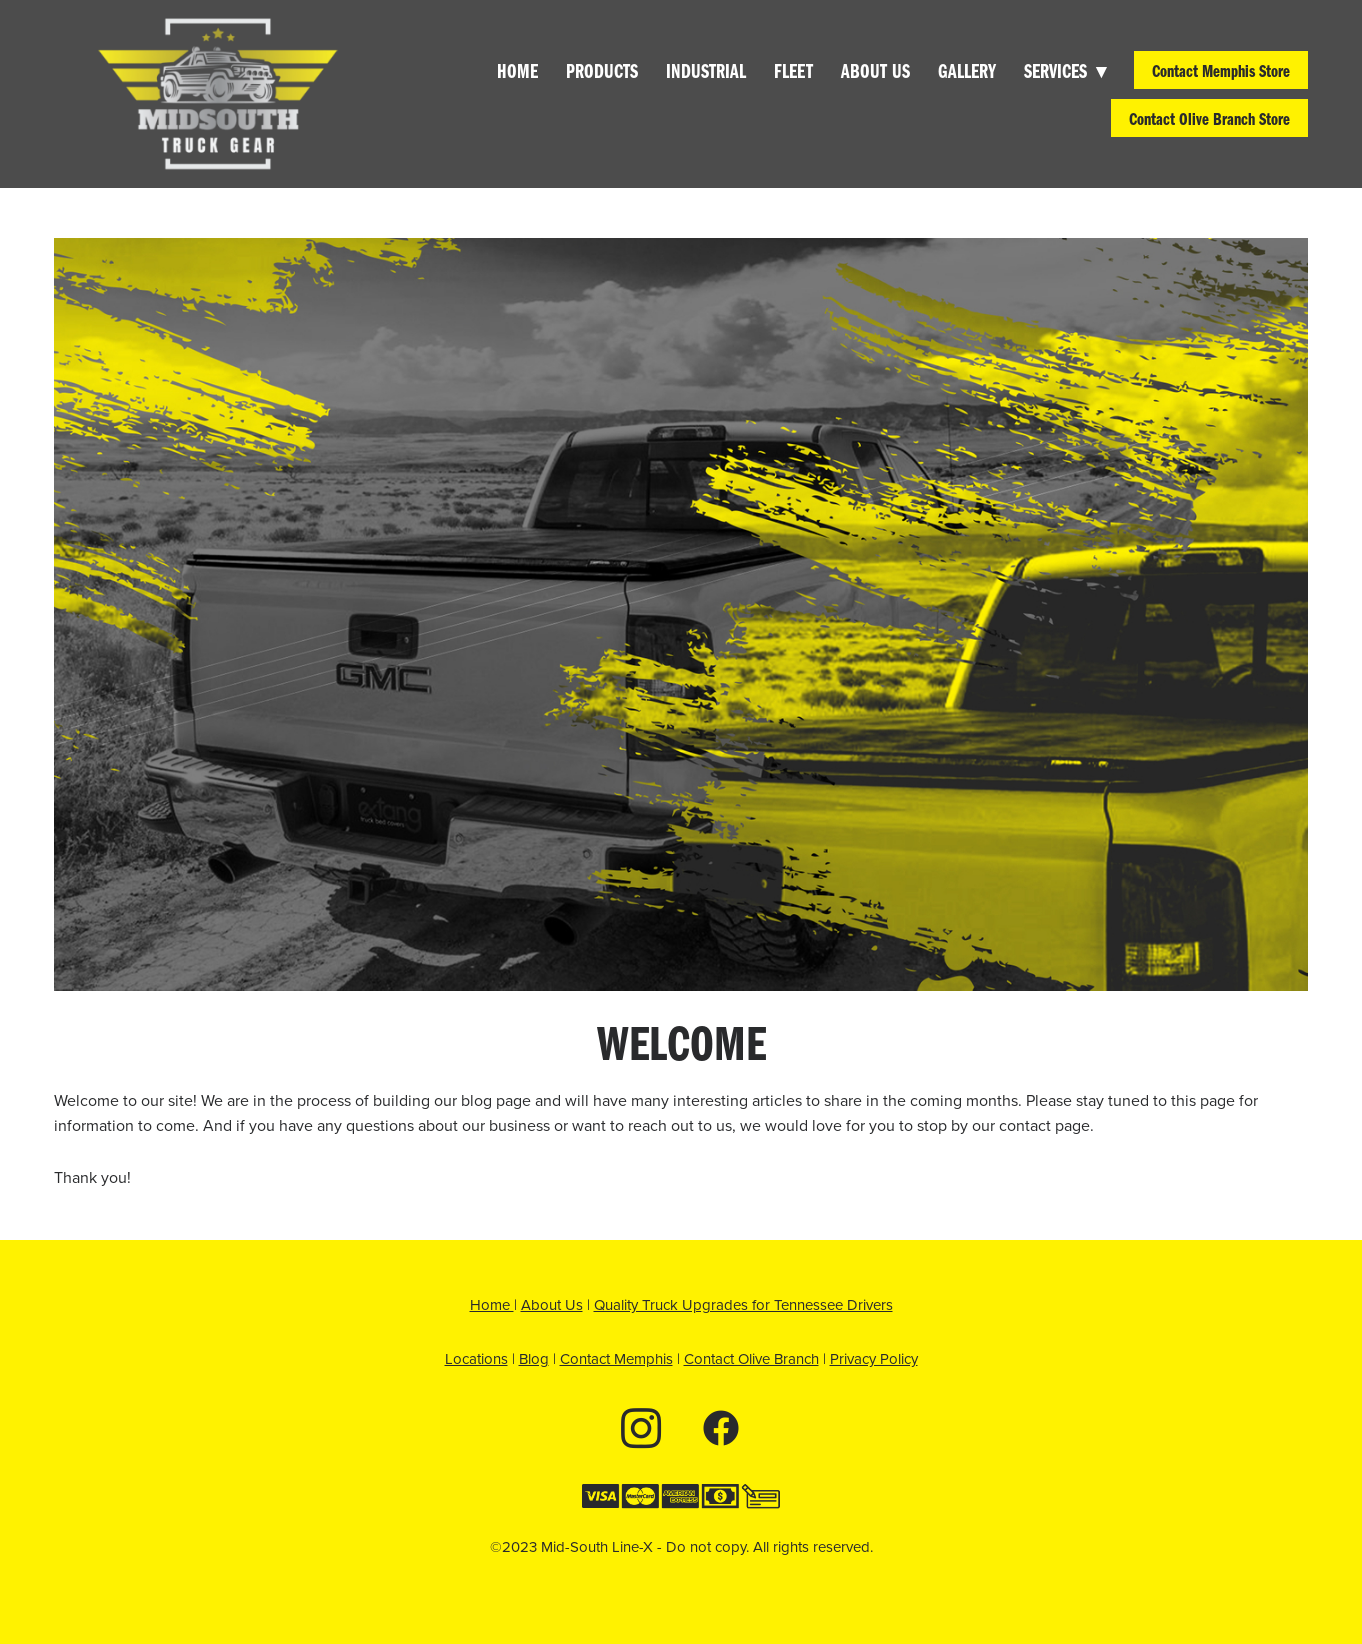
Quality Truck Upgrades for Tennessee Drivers (743, 1304)
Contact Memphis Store (1221, 70)
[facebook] (721, 1427)
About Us (875, 70)
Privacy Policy (874, 1358)
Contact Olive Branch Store (1209, 118)
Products (602, 70)
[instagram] (641, 1427)
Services (1065, 70)
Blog (534, 1358)
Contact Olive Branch (751, 1358)
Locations (476, 1358)
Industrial (706, 70)
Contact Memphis (616, 1358)
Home (517, 70)
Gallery (967, 70)
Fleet (793, 70)
